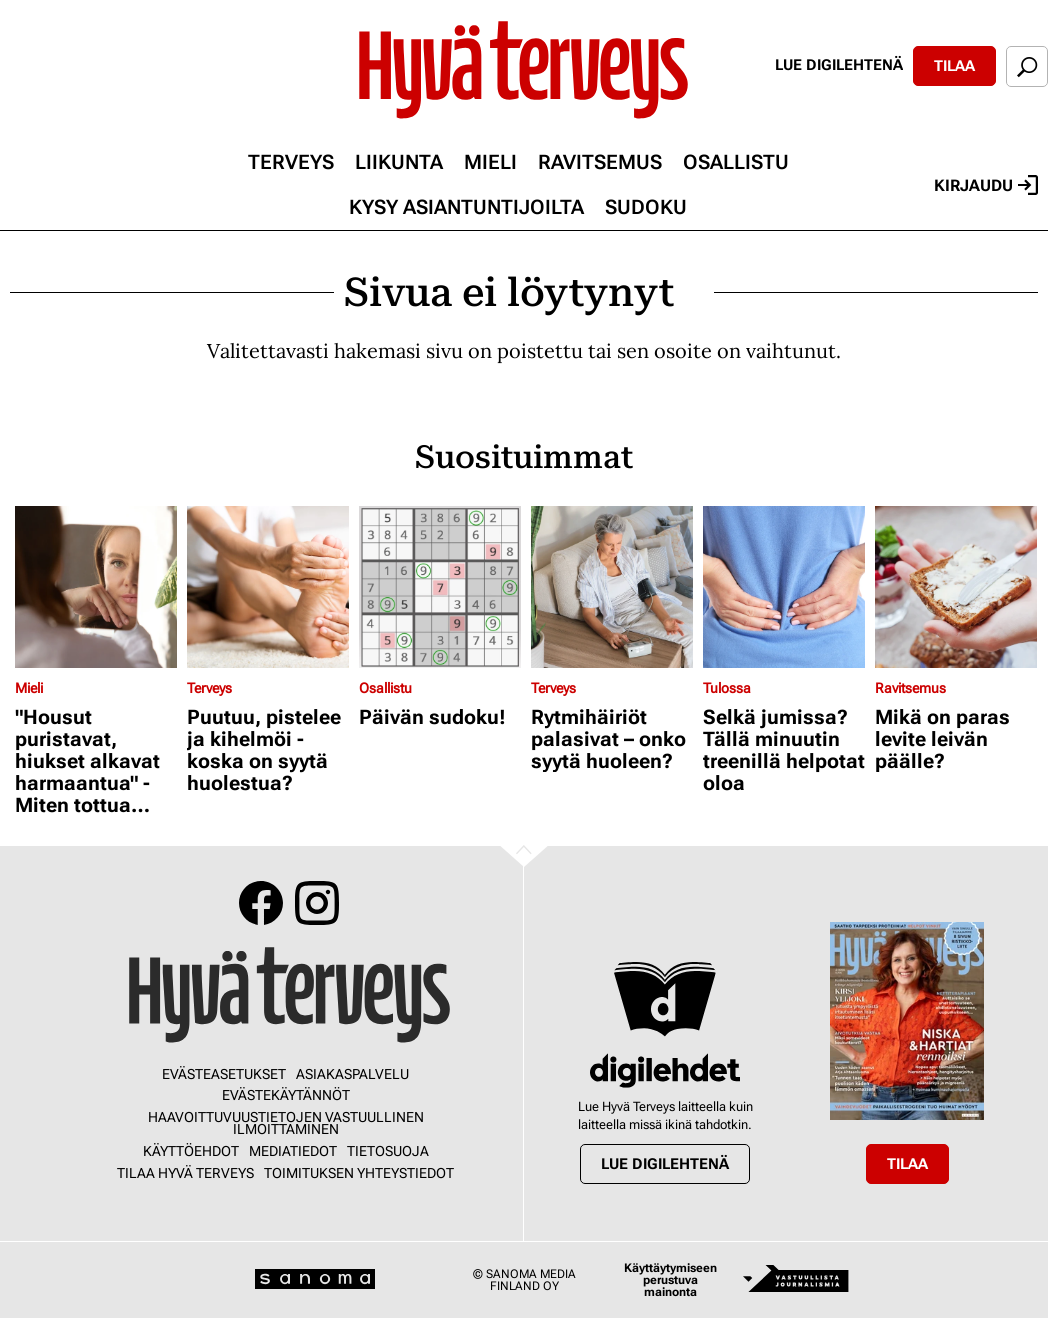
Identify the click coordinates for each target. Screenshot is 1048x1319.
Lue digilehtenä (839, 65)
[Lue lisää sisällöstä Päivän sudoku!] (440, 587)
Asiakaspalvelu (352, 1074)
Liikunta (399, 162)
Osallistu (736, 162)
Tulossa (727, 688)
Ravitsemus (600, 162)
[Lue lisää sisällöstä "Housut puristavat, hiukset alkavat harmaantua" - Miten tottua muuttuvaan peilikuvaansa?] (96, 587)
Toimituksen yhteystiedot (359, 1173)
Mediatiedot (293, 1151)
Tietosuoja (388, 1151)
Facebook (261, 903)
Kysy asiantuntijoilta (466, 207)
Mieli (490, 162)
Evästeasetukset (224, 1074)
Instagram (317, 903)
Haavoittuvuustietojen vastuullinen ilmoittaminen (286, 1123)
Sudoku (646, 207)
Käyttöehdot (191, 1151)
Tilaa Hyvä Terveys (185, 1173)
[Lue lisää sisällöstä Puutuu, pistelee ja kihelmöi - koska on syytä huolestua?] (268, 587)
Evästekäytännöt (286, 1095)
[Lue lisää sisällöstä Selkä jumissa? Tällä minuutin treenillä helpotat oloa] (784, 587)
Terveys (291, 162)
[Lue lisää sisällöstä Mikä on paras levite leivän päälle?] (956, 587)
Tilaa (954, 66)
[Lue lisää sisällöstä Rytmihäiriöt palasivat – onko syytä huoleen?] (612, 587)
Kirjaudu (986, 185)
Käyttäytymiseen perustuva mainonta (670, 1280)
